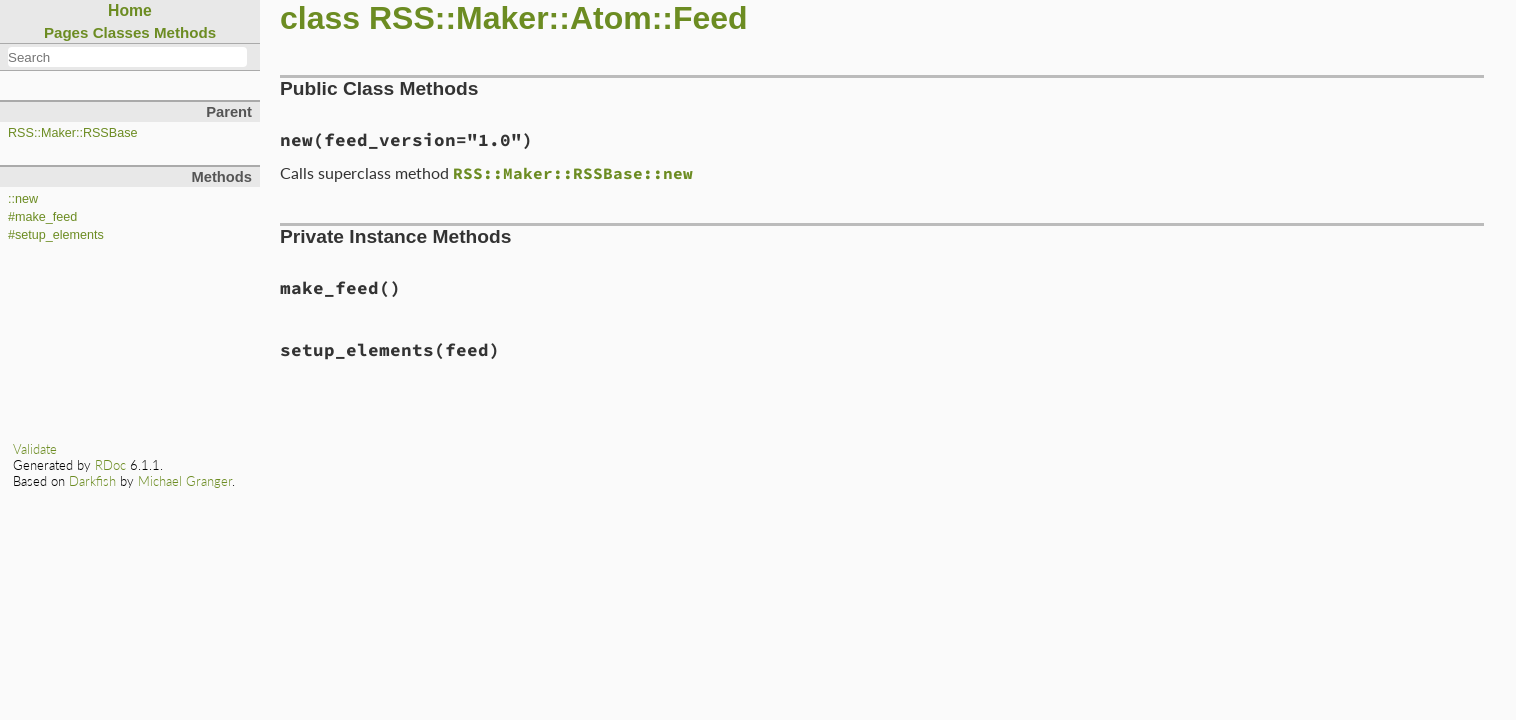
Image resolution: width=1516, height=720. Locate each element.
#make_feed (42, 217)
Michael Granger (185, 481)
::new (23, 199)
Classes (121, 32)
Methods (185, 32)
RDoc (110, 465)
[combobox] (127, 57)
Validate (35, 449)
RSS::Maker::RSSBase (72, 133)
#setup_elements (56, 235)
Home (130, 10)
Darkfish (92, 481)
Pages (66, 32)
